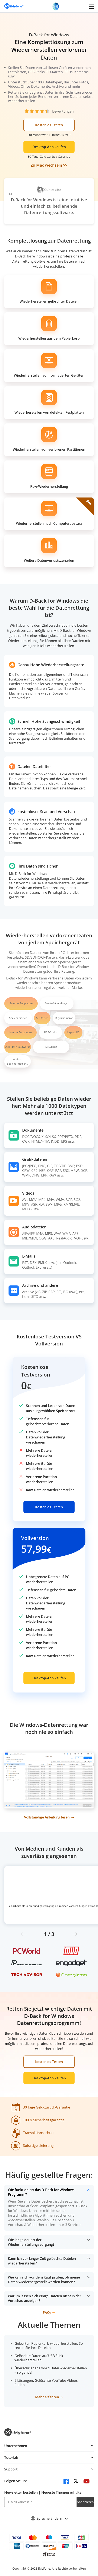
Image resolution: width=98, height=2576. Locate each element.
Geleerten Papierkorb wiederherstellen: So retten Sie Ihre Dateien (48, 2345)
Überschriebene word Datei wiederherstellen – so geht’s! (50, 2370)
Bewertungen (63, 111)
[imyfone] (13, 6)
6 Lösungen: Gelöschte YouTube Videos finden (46, 2382)
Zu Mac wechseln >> (49, 165)
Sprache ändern (49, 2518)
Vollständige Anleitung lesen (49, 1817)
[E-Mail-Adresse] (40, 2502)
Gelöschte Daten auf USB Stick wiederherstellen (38, 2357)
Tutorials (11, 2457)
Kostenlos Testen (49, 125)
